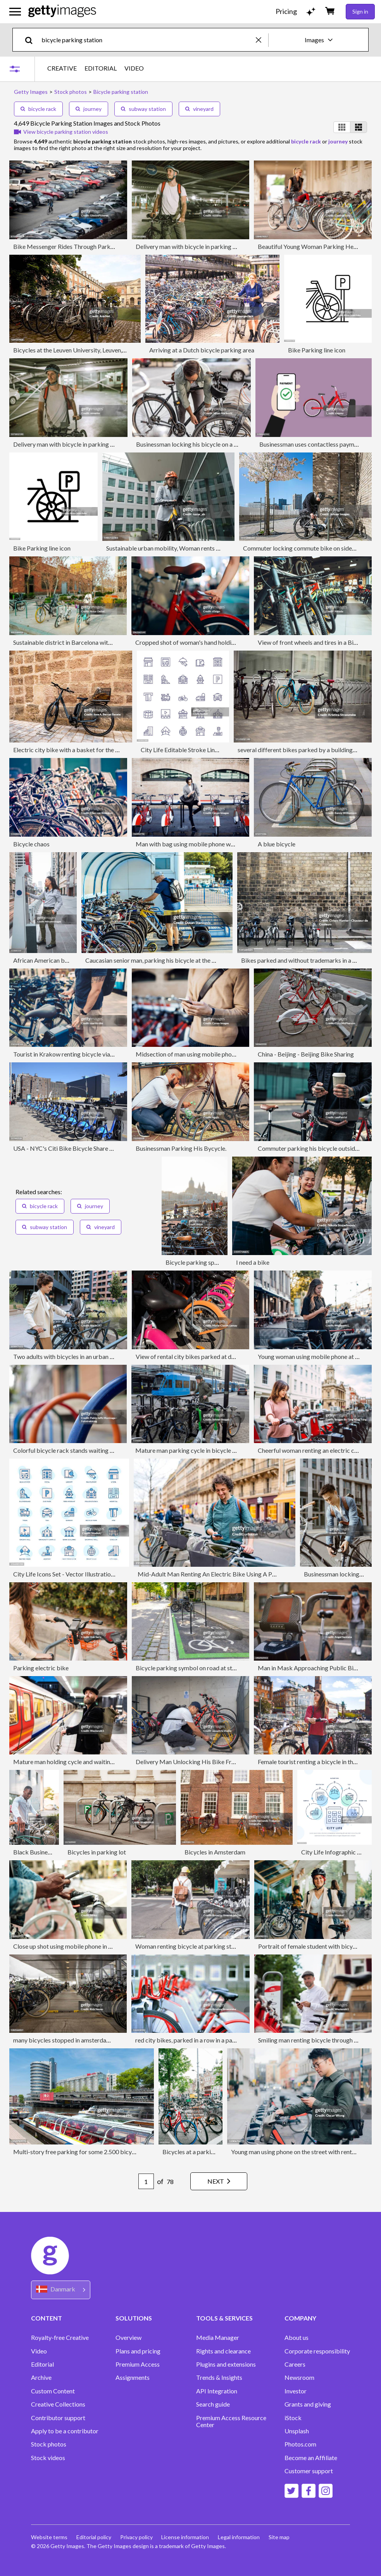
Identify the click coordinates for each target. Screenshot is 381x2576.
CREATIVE (62, 68)
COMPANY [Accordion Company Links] (300, 2318)
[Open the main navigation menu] (15, 11)
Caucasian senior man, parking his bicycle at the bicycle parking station (178, 960)
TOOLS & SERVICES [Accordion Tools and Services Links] (224, 2318)
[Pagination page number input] (144, 2181)
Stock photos (48, 2444)
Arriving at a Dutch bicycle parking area (201, 350)
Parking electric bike (41, 1667)
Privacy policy (137, 2537)
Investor (295, 2391)
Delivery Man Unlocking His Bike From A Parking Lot (207, 1761)
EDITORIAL (100, 68)
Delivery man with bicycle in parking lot (188, 246)
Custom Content (53, 2391)
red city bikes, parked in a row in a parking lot (195, 2040)
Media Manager (217, 2337)
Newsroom (299, 2377)
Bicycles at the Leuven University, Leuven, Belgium (79, 350)
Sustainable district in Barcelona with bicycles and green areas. (95, 642)
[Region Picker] (60, 2290)
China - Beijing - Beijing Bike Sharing (306, 1054)
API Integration (216, 2391)
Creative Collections (58, 2404)
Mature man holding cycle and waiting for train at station (88, 1761)
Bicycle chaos (31, 844)
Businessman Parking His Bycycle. (181, 1148)
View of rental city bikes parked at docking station (202, 1356)
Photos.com (300, 2444)
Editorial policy (94, 2537)
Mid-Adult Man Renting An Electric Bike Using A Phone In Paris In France (234, 1574)
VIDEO (134, 68)
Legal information (241, 2537)
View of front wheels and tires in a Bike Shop (316, 642)
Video (39, 2351)
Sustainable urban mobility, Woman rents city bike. (173, 548)
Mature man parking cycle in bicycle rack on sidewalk (206, 1450)
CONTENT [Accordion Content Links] (46, 2318)
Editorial (42, 2364)
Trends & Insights (219, 2377)
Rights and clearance (223, 2351)
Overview (128, 2337)
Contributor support (58, 2417)
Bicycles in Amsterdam (214, 1852)
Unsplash (296, 2431)
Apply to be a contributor (64, 2431)
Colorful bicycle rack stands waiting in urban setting (82, 1450)
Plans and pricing (138, 2351)
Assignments (133, 2377)
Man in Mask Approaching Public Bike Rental (318, 1667)
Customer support (308, 2470)
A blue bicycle (276, 844)
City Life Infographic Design (338, 1852)
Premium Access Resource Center (231, 2421)
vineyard (199, 108)
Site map (281, 2537)
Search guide (213, 2404)
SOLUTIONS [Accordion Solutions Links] (134, 2318)
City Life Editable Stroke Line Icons (187, 749)
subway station (143, 108)
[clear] (262, 39)
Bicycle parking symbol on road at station (191, 1667)
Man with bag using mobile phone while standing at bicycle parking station (234, 844)
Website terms (49, 2537)
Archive (41, 2377)
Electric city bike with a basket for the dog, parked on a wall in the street (108, 749)
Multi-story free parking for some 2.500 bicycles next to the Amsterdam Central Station (129, 2151)
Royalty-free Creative (60, 2337)
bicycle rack (38, 108)
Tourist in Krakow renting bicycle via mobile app (77, 1054)
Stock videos (48, 2457)
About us (296, 2337)
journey (89, 108)
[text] (147, 39)
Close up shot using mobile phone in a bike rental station (87, 1946)
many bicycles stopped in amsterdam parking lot (77, 2040)
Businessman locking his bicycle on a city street (198, 444)
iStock (293, 2417)
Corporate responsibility (317, 2351)
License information (186, 2537)
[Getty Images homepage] (62, 11)
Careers (294, 2364)
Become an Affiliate (310, 2457)
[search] (32, 39)
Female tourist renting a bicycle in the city (312, 1761)
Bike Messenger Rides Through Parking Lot (71, 246)
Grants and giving (307, 2404)
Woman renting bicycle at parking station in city (198, 1946)
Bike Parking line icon (316, 350)
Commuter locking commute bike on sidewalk (304, 548)
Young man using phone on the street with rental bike (300, 2151)
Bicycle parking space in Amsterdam (214, 1262)
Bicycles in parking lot (96, 1852)
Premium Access (138, 2364)
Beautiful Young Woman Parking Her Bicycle (317, 246)
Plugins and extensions (226, 2364)
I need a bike (252, 1262)
